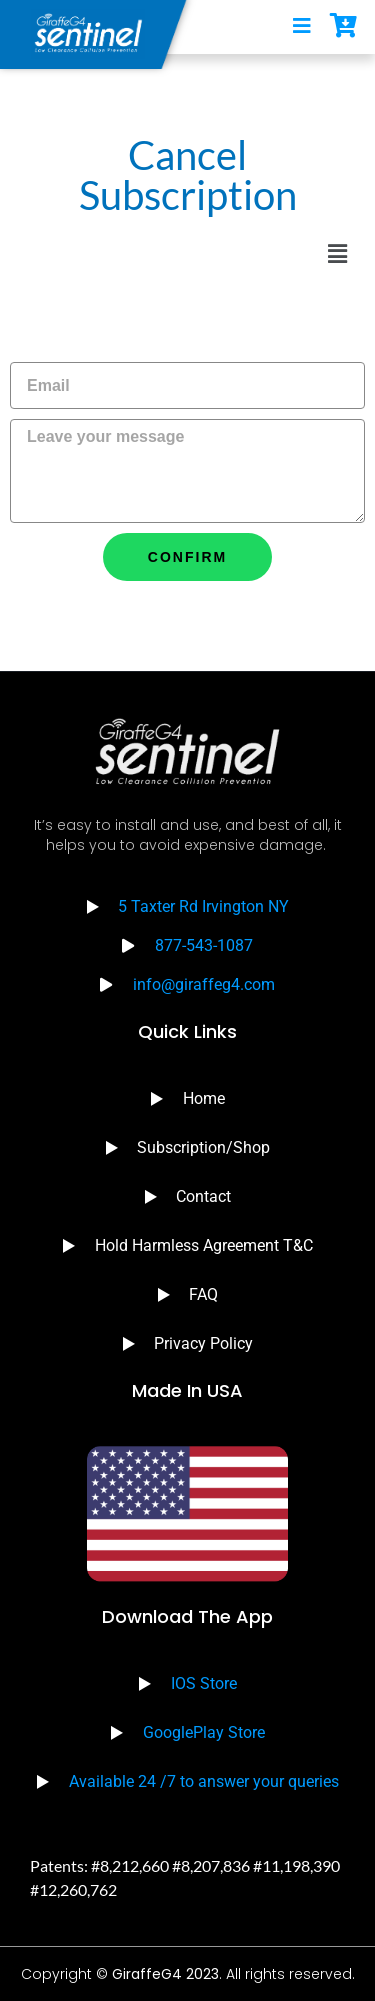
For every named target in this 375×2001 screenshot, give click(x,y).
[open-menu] (302, 27)
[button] (338, 253)
